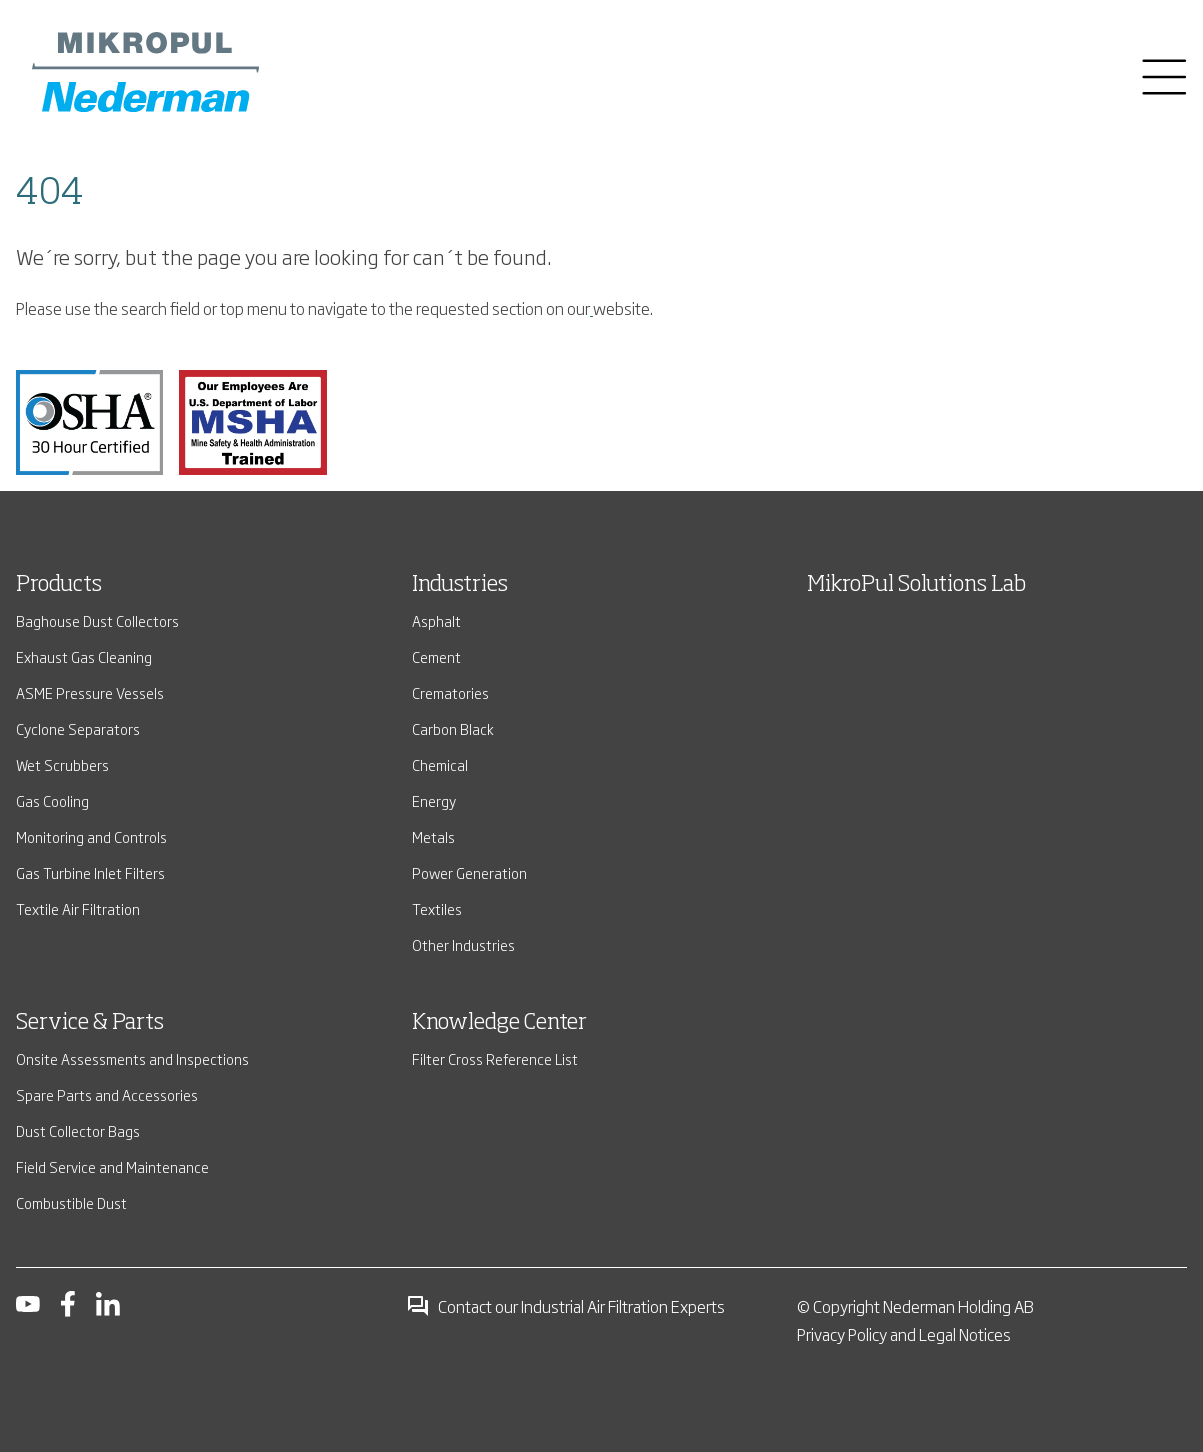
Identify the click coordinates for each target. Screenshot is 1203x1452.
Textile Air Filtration (78, 908)
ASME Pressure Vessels (90, 692)
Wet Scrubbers (62, 764)
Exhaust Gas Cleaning (84, 656)
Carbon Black (453, 728)
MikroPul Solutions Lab (916, 585)
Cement (436, 656)
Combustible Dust (71, 1202)
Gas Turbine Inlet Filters (90, 872)
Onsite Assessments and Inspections (132, 1058)
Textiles (437, 908)
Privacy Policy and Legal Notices (904, 1334)
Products (59, 585)
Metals (433, 836)
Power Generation (469, 872)
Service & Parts (90, 1023)
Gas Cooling (52, 800)
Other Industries (463, 944)
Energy (434, 800)
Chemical (440, 764)
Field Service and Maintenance (112, 1166)
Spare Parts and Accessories (107, 1094)
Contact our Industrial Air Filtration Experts (565, 1306)
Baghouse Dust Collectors (97, 620)
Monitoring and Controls (91, 836)
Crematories (450, 692)
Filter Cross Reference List (495, 1058)
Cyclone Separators (78, 728)
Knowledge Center (499, 1023)
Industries (460, 585)
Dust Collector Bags (78, 1130)
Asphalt (436, 620)
